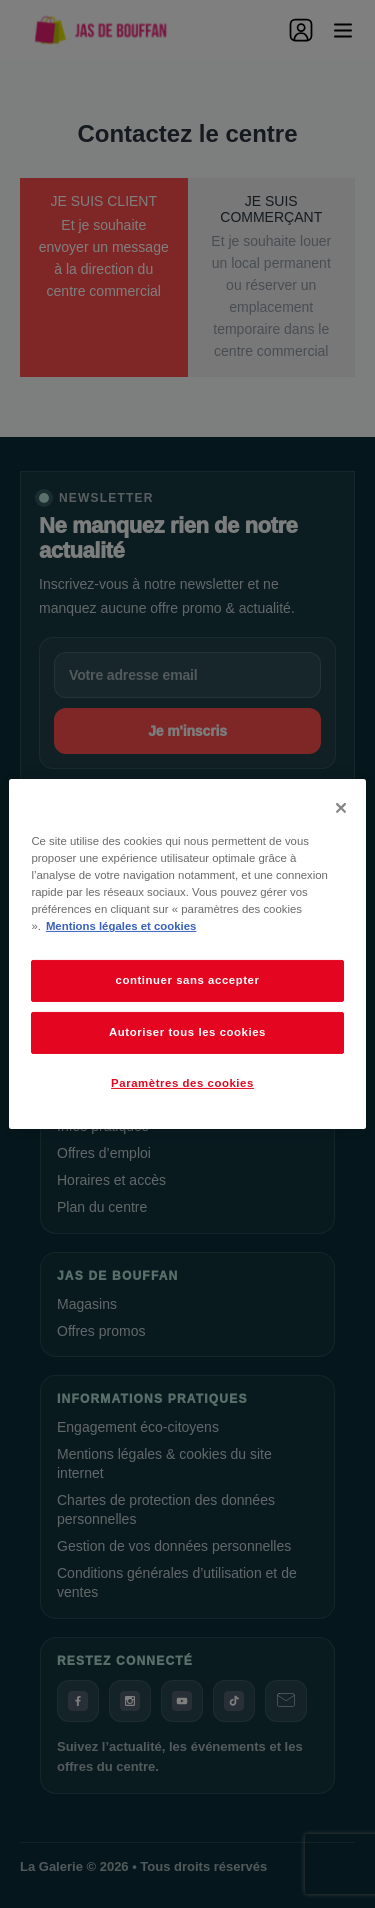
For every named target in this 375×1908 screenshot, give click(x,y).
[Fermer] (341, 808)
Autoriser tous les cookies (187, 1032)
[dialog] (187, 954)
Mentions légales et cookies (121, 926)
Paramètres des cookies (182, 1083)
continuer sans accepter (188, 980)
